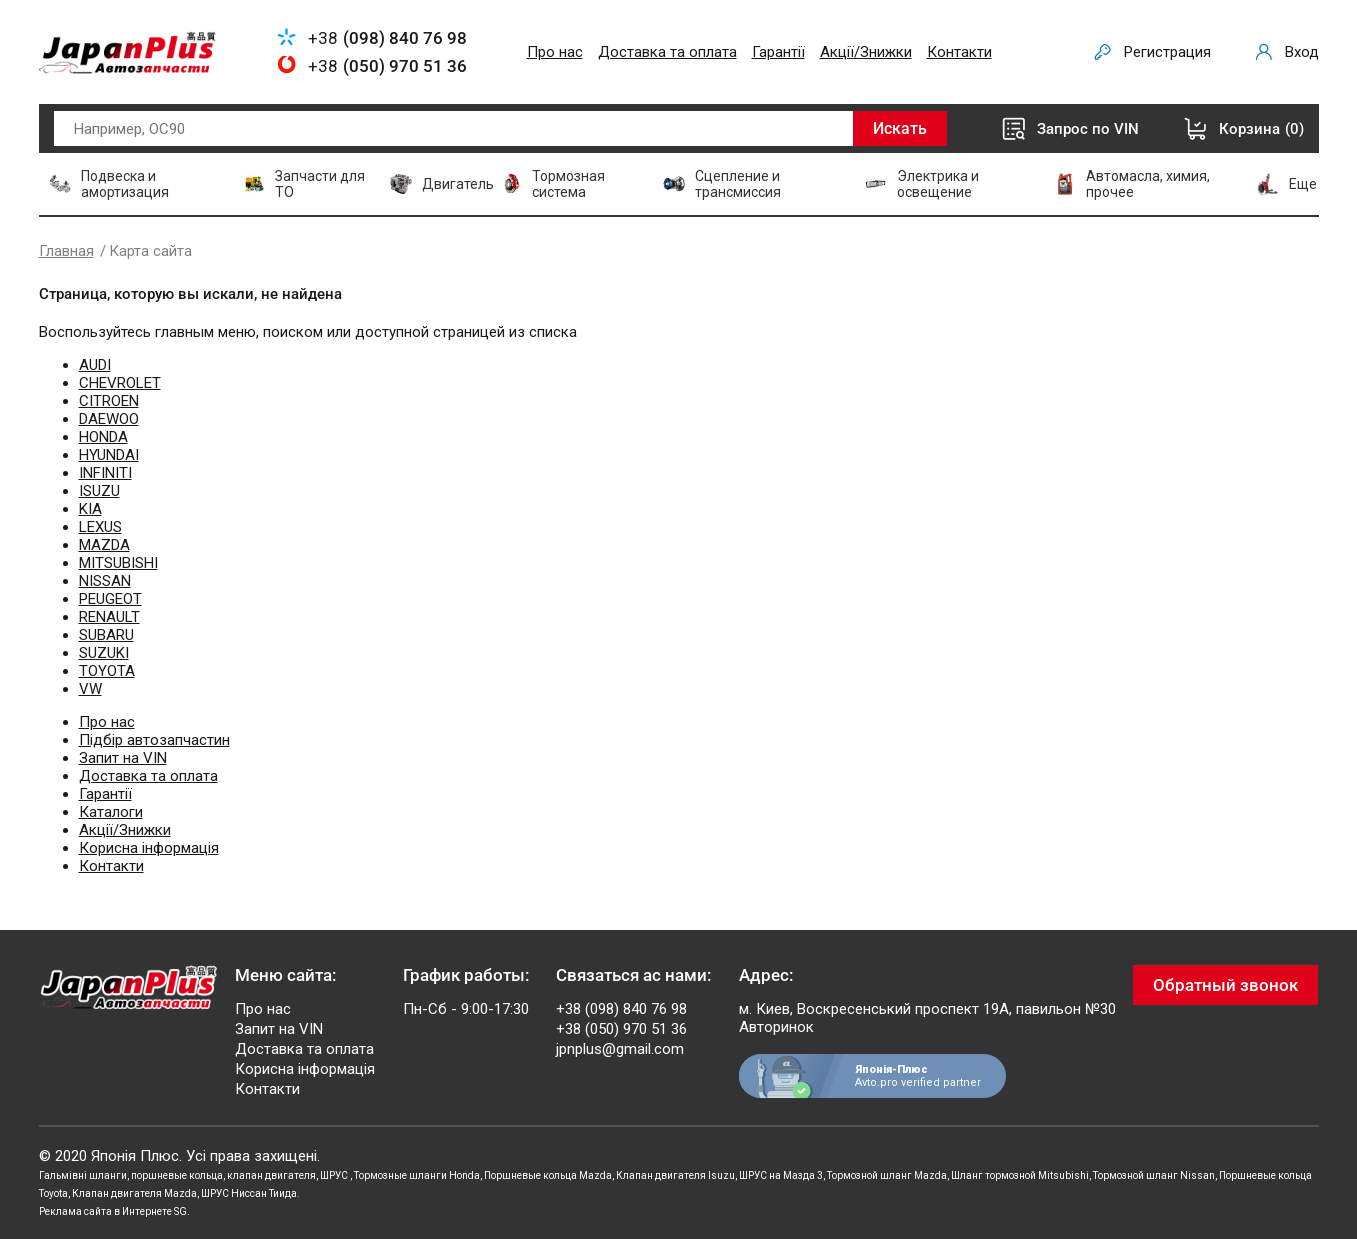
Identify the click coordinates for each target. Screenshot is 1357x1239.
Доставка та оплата (667, 52)
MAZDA (104, 545)
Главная (66, 251)
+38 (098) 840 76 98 (621, 1009)
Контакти (959, 52)
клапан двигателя (271, 1175)
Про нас (555, 52)
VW (90, 689)
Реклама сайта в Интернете (105, 1211)
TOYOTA (107, 671)
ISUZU (99, 491)
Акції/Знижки (866, 52)
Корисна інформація (149, 848)
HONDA (103, 437)
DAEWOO (109, 419)
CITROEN (109, 401)
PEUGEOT (110, 599)
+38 (387, 38)
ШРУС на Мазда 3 (781, 1175)
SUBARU (106, 635)
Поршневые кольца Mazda (548, 1175)
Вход (1302, 52)
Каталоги (111, 812)
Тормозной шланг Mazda (887, 1175)
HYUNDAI (109, 455)
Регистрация (1167, 52)
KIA (90, 509)
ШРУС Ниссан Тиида (249, 1193)
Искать (900, 128)
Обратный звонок (1225, 985)
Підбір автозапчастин (154, 740)
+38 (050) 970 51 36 (621, 1029)
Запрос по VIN (1088, 129)
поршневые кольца (177, 1175)
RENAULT (109, 617)
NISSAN (105, 581)
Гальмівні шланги (83, 1175)
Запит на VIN (123, 758)
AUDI (95, 365)
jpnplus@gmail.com (620, 1049)
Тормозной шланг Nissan (1154, 1175)
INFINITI (105, 473)
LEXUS (100, 527)
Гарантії (778, 52)
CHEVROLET (120, 383)
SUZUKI (104, 653)
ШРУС (335, 1175)
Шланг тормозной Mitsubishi (1020, 1175)
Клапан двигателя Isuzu (675, 1175)
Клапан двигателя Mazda (134, 1193)
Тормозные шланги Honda (417, 1175)
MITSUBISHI (118, 563)
